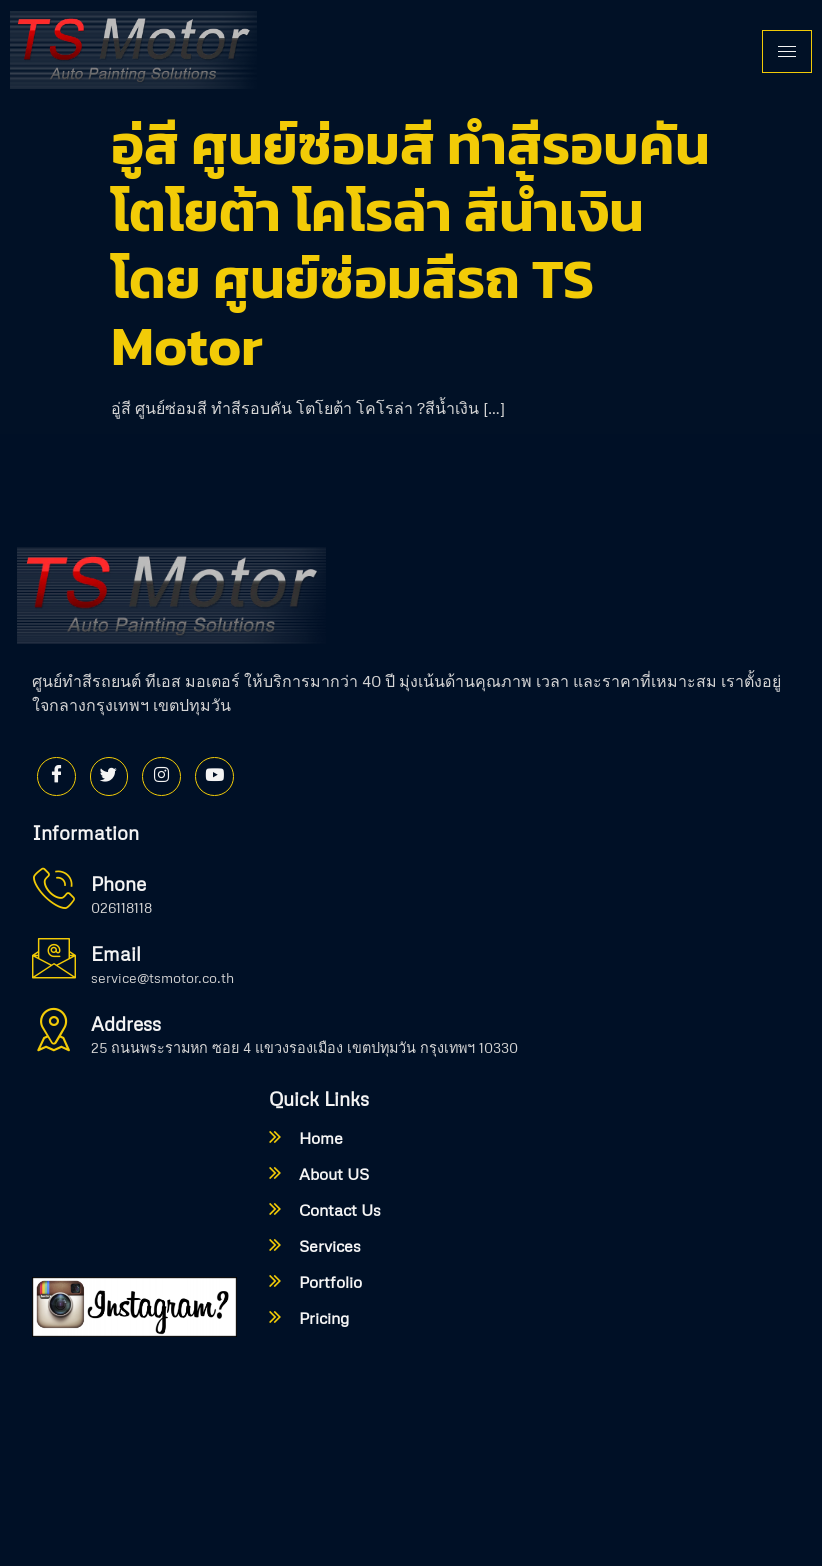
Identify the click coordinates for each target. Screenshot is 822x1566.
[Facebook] (57, 777)
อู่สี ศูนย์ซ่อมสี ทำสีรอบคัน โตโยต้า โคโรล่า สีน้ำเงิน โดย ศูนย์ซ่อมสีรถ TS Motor (410, 245)
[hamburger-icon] (787, 51)
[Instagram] (165, 777)
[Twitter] (111, 777)
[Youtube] (219, 777)
